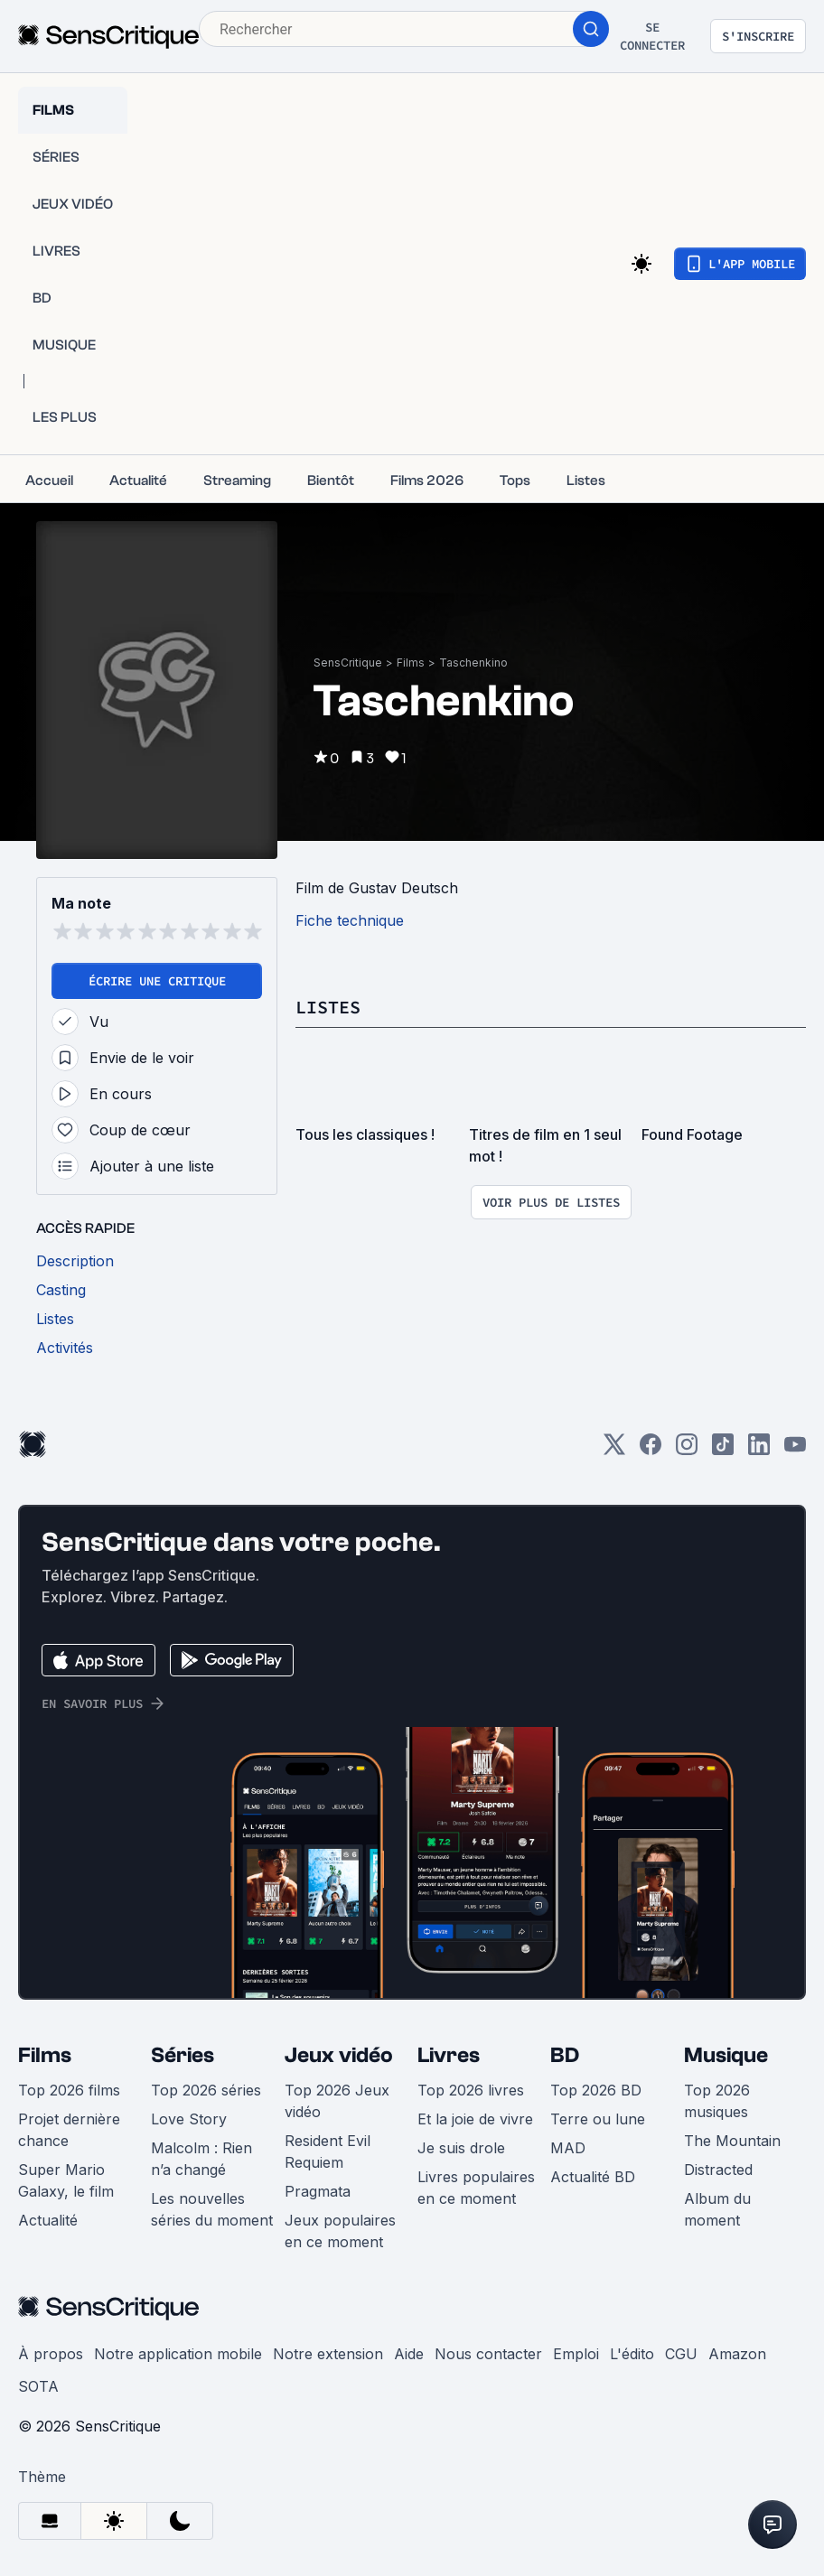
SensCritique (348, 662)
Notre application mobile (178, 2354)
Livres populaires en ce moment (476, 2187)
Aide (409, 2354)
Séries (182, 2055)
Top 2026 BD (595, 2090)
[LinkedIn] (759, 1450)
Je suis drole (461, 2148)
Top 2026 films (69, 2090)
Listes (327, 1006)
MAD (567, 2148)
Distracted (718, 2170)
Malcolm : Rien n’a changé (201, 2159)
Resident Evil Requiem (327, 2151)
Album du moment (717, 2209)
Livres (448, 2055)
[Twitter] (614, 1450)
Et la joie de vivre (475, 2119)
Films (411, 662)
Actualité (48, 2220)
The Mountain (732, 2141)
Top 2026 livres (470, 2090)
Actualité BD (592, 2177)
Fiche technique (349, 920)
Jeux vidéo (339, 2055)
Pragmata (318, 2191)
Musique (726, 2055)
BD (564, 2055)
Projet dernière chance (69, 2130)
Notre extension (328, 2354)
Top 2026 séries (206, 2090)
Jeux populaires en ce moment (340, 2231)
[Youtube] (795, 1450)
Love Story (189, 2119)
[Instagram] (687, 1450)
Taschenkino (473, 662)
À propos (50, 2354)
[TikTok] (723, 1450)
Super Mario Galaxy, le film (66, 2180)
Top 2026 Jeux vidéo (337, 2101)
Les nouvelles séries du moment (212, 2209)
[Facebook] (650, 1450)
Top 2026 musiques (717, 2101)
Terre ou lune (597, 2119)
